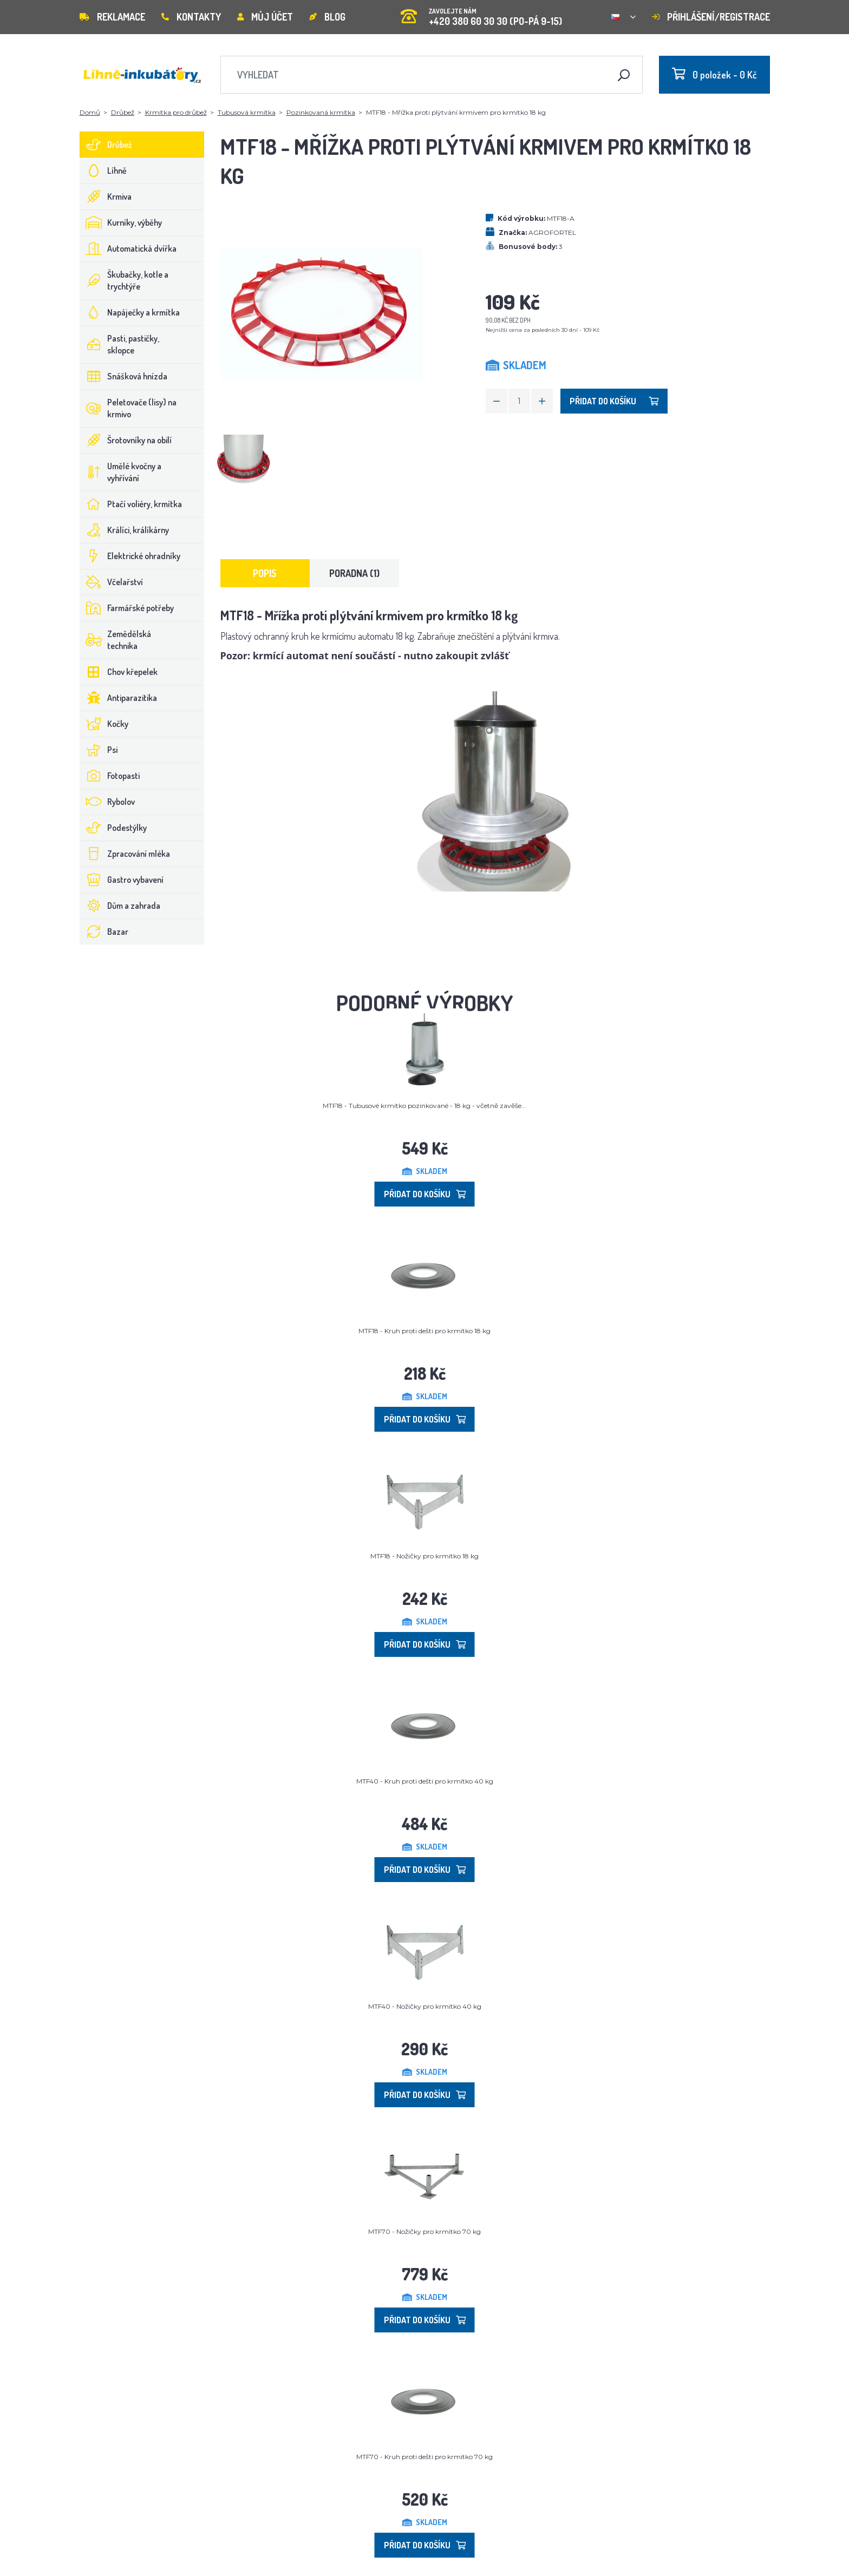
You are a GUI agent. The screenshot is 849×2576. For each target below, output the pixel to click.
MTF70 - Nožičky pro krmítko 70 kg (424, 2231)
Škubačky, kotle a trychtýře (124, 280)
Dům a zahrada (120, 906)
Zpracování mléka (125, 854)
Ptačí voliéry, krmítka (131, 504)
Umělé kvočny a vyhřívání (120, 472)
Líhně (103, 170)
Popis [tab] (265, 573)
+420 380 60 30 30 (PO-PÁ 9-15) (481, 13)
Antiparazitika (118, 698)
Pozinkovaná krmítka (320, 112)
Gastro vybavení (122, 880)
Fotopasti (110, 776)
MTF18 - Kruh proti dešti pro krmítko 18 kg (424, 1331)
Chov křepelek (119, 672)
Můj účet (265, 17)
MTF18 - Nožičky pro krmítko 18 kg (424, 1556)
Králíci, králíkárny (124, 530)
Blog (327, 17)
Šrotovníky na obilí (126, 440)
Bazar (104, 932)
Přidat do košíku (614, 401)
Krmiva (106, 196)
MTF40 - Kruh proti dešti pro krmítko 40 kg (424, 1781)
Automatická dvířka (128, 248)
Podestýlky (113, 828)
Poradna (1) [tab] (354, 573)
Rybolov (107, 802)
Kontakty (191, 17)
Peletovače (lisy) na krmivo (128, 408)
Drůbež (122, 112)
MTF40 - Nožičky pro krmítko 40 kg (424, 2006)
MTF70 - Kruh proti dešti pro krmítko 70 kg (424, 2457)
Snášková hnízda (123, 376)
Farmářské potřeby (127, 608)
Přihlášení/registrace (711, 17)
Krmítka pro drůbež (176, 112)
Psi (98, 750)
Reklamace (112, 17)
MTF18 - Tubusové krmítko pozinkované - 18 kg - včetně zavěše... (424, 1106)
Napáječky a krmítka (130, 312)
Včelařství (111, 582)
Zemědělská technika (115, 639)
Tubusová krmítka (247, 112)
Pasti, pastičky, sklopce (119, 344)
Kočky (104, 724)
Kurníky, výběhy (121, 222)
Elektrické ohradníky (130, 556)
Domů (90, 112)
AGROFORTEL (552, 232)
